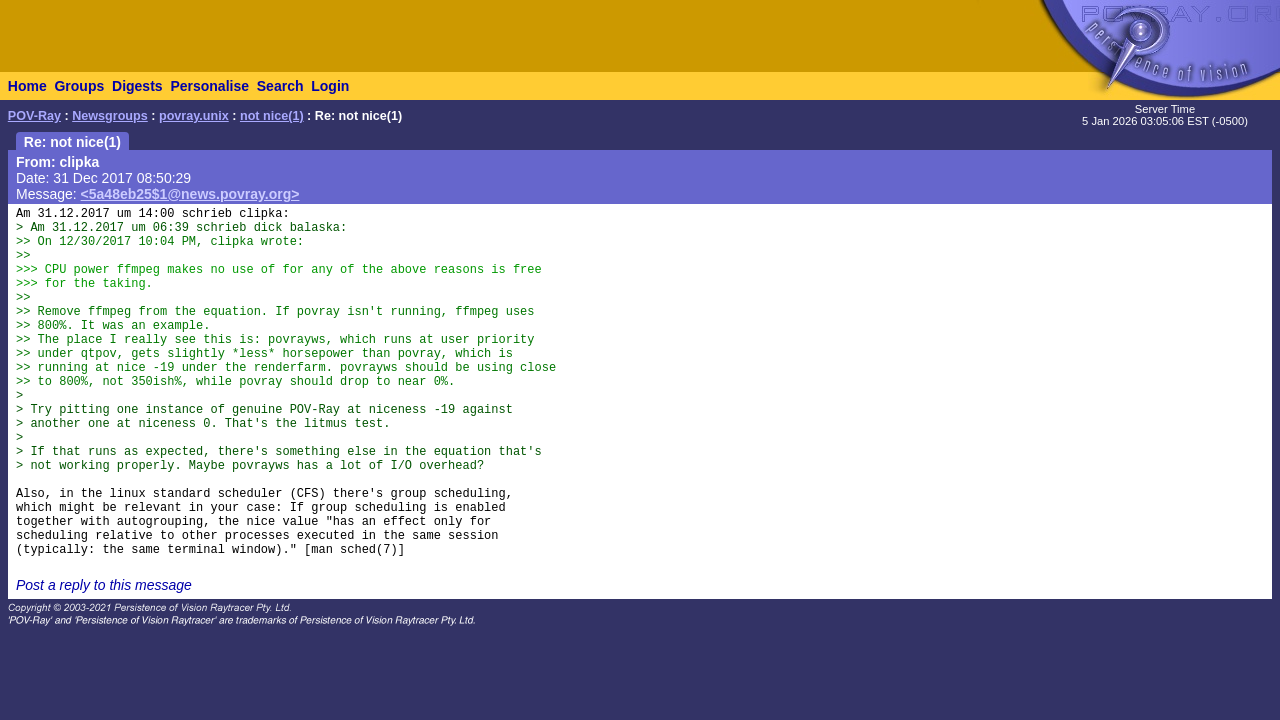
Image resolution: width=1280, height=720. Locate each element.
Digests (137, 86)
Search (280, 86)
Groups (79, 86)
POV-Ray (34, 116)
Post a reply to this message (104, 585)
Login (330, 86)
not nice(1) (272, 116)
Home (27, 86)
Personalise (209, 86)
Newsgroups (110, 116)
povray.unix (194, 116)
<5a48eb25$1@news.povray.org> (190, 194)
